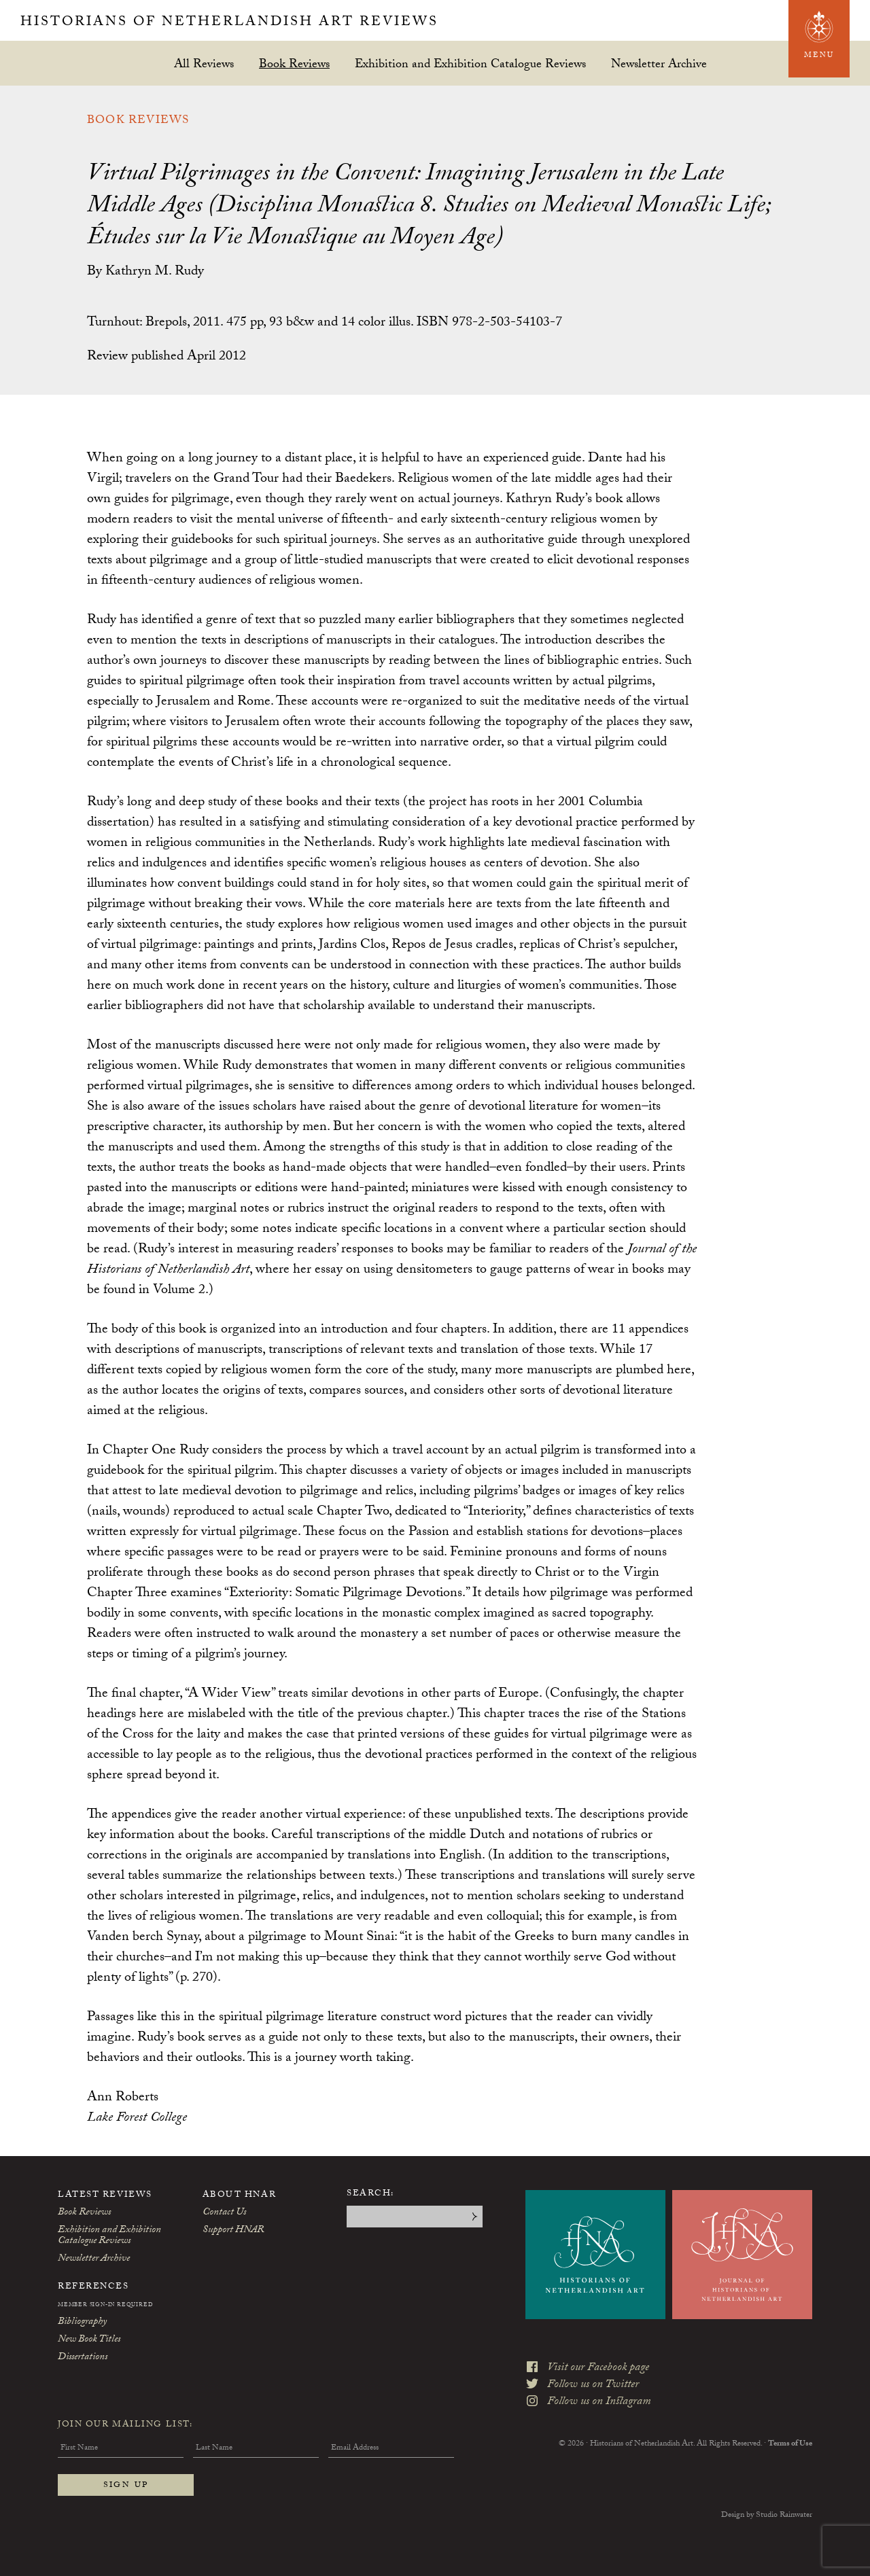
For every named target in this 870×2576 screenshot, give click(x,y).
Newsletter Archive (659, 63)
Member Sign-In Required (105, 2305)
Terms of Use (790, 2444)
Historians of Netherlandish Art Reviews (229, 23)
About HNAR (240, 2195)
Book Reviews (294, 63)
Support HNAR (233, 2231)
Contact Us (224, 2213)
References (93, 2287)
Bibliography (82, 2322)
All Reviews (204, 63)
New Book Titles (89, 2340)
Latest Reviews (105, 2195)
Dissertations (82, 2358)
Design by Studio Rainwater (766, 2515)
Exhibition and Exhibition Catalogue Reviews (470, 63)
